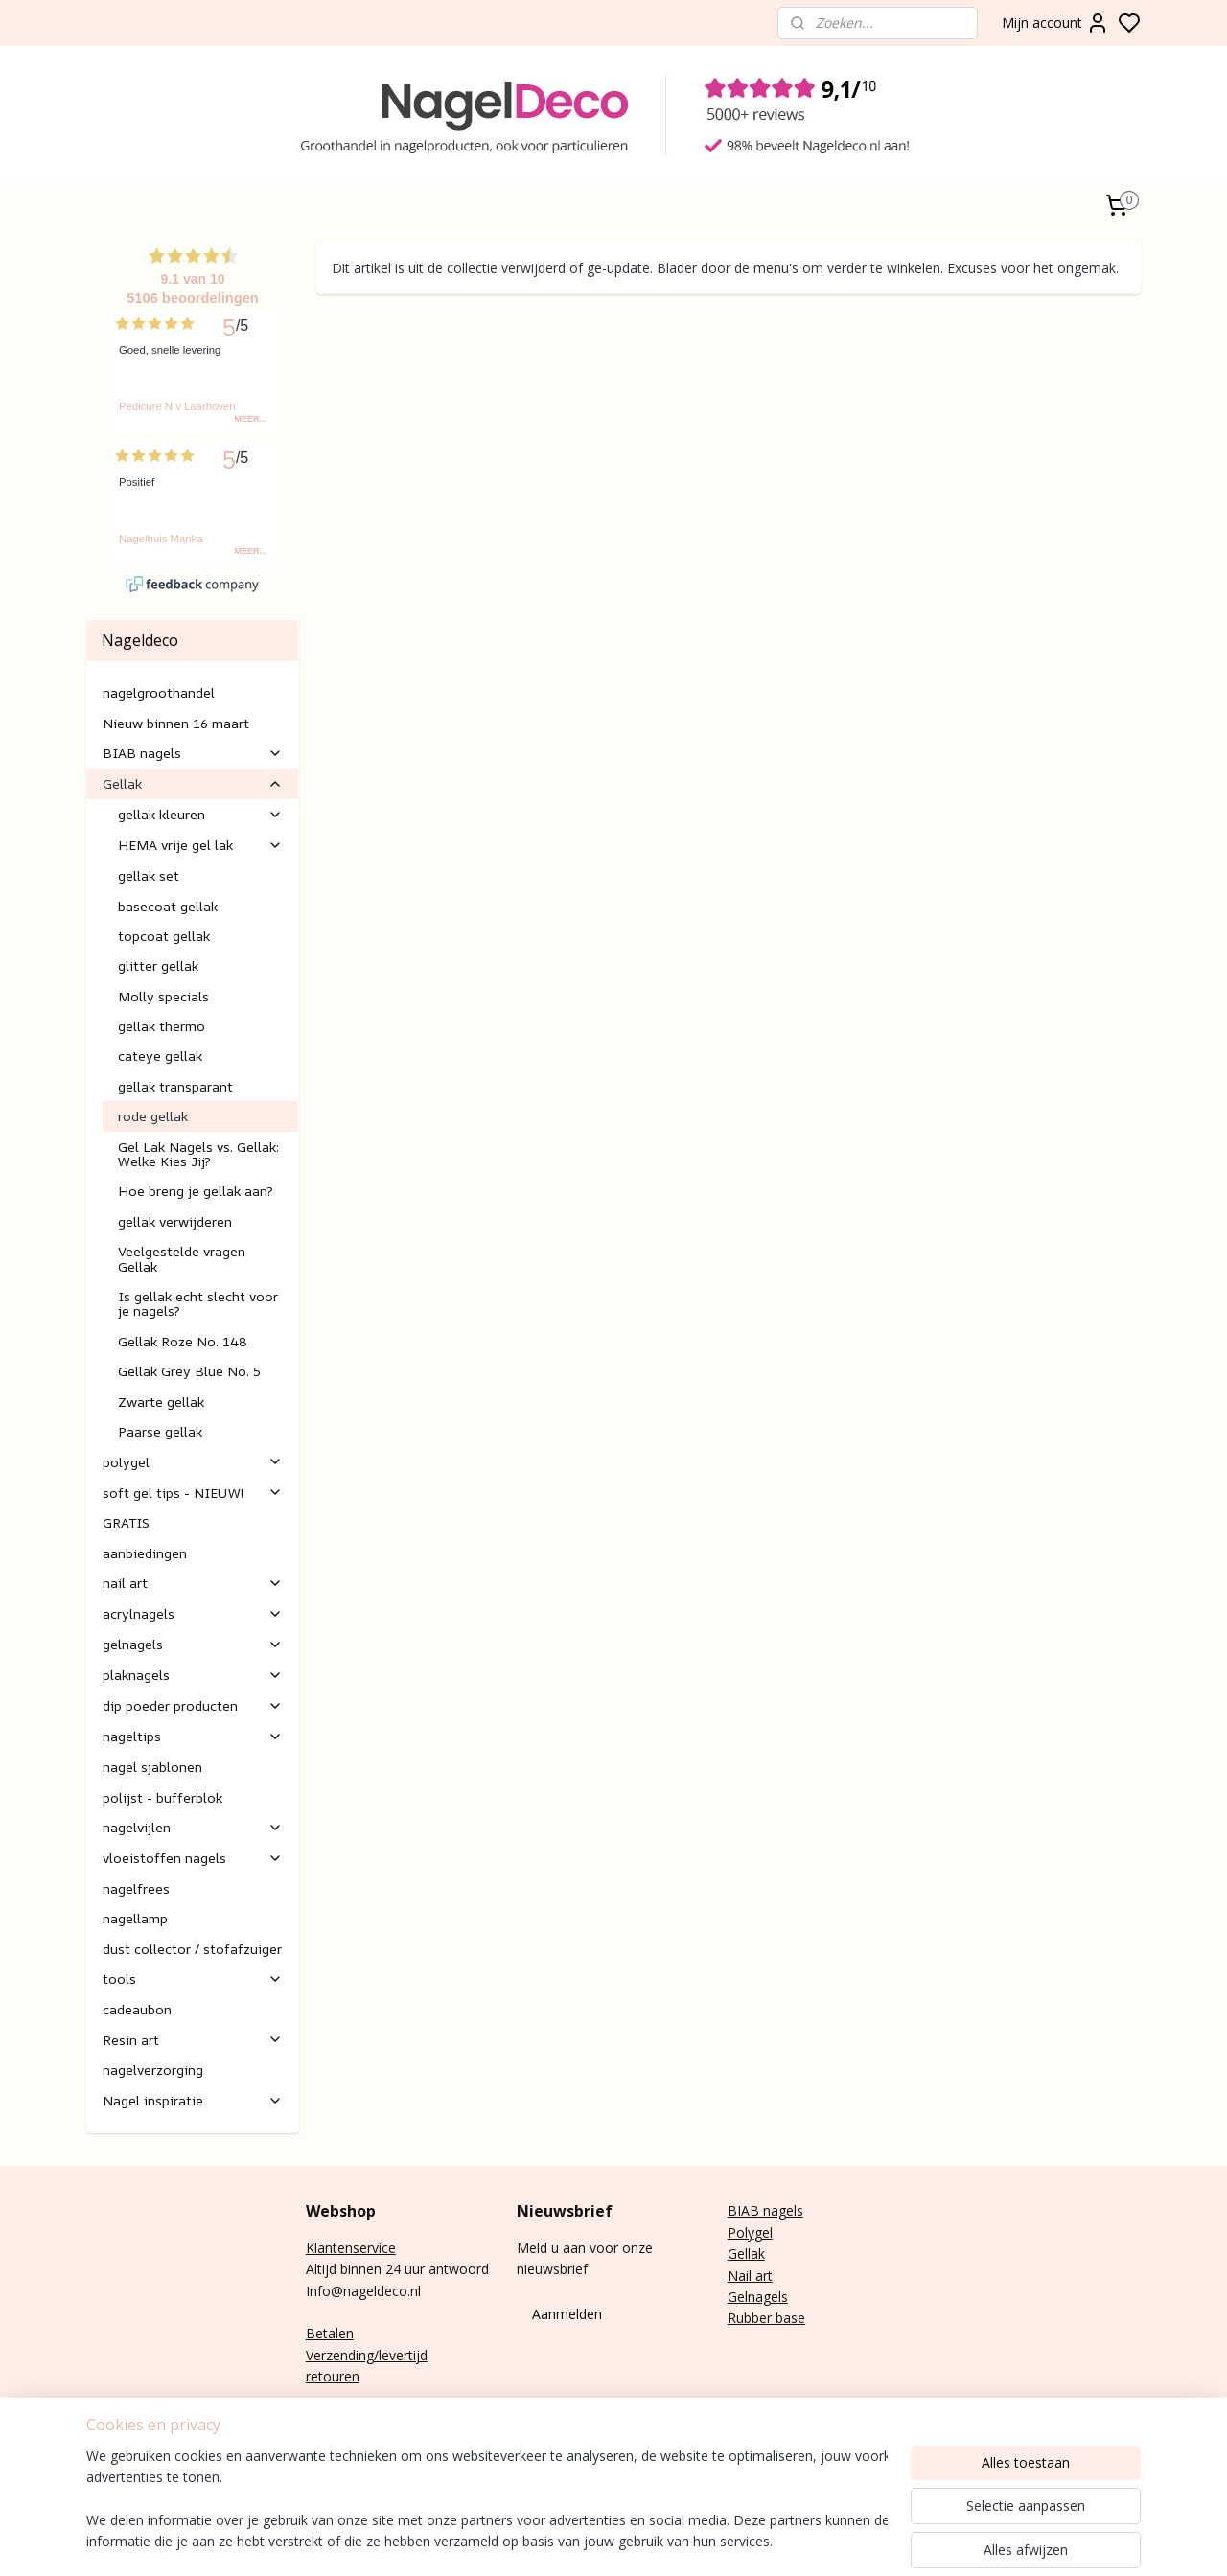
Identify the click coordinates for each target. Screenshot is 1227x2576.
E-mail (325, 2419)
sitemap (881, 2541)
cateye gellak (160, 1055)
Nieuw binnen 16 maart (176, 723)
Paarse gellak (160, 1431)
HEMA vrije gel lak (200, 845)
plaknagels (193, 1675)
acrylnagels (193, 1613)
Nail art (750, 2275)
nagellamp (135, 1918)
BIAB (743, 2210)
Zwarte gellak (161, 1401)
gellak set (148, 875)
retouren (332, 2376)
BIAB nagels (193, 753)
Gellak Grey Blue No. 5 (189, 1371)
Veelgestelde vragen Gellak (181, 1258)
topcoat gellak (164, 936)
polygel (193, 1462)
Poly (741, 2232)
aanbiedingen (145, 1553)
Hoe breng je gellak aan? (195, 1191)
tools (193, 1978)
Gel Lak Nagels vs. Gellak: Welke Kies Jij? (198, 1154)
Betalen (330, 2333)
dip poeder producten (193, 1705)
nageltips (193, 1736)
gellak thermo (161, 1026)
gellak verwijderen (175, 1221)
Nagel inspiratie (193, 2100)
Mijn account (1055, 23)
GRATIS (126, 1522)
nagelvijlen (193, 1827)
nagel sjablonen (152, 1767)
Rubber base (766, 2318)
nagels (781, 2210)
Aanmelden (567, 2314)
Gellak (193, 783)
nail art (193, 1583)
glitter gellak (158, 965)
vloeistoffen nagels (193, 1858)
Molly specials (163, 996)
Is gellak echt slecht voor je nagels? (198, 1303)
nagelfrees (136, 1888)
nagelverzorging (153, 2069)
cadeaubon (137, 2009)
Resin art (193, 2040)
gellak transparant (175, 1086)
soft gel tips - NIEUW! (193, 1493)
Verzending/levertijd (367, 2355)
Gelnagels (758, 2297)
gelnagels (193, 1644)
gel (763, 2232)
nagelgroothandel (159, 692)
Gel (738, 2253)
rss (921, 2541)
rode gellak (153, 1116)
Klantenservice (351, 2248)
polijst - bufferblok (162, 1797)
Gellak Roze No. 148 (182, 1341)
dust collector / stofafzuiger (192, 1949)
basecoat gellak (168, 906)
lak (756, 2253)
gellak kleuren (200, 814)
